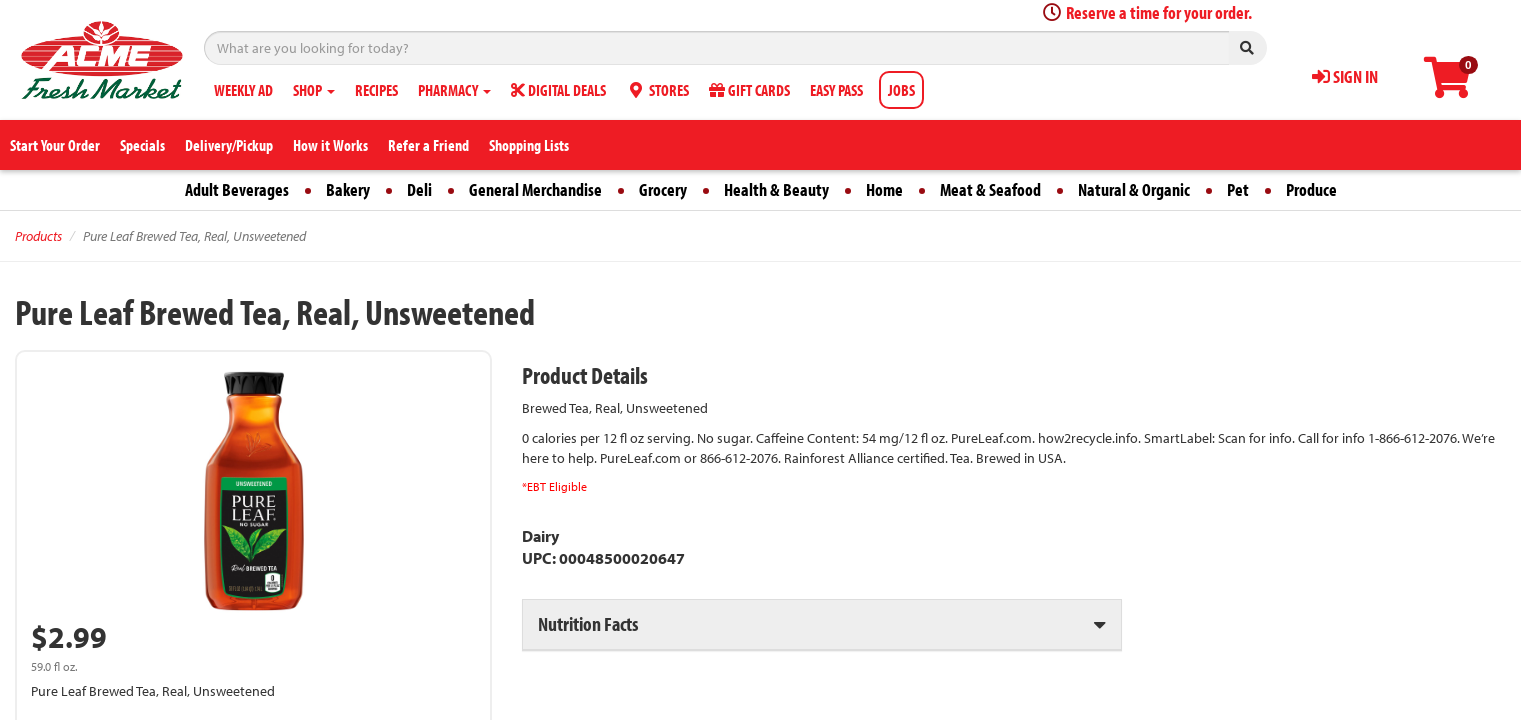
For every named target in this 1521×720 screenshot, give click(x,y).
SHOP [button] (314, 90)
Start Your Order (55, 145)
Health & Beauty (776, 189)
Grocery (663, 189)
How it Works (330, 145)
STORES (657, 90)
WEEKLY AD (243, 90)
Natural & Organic (1134, 189)
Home (884, 189)
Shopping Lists (529, 145)
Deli (419, 189)
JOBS (901, 90)
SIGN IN (1345, 76)
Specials (142, 145)
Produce (1311, 189)
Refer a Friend (428, 145)
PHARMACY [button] (454, 90)
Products (38, 236)
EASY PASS (836, 90)
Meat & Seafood (990, 189)
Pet (1238, 189)
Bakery (348, 189)
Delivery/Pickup (229, 145)
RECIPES (376, 90)
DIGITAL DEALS (558, 90)
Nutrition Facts (588, 623)
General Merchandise (535, 189)
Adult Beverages (237, 189)
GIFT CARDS (749, 90)
